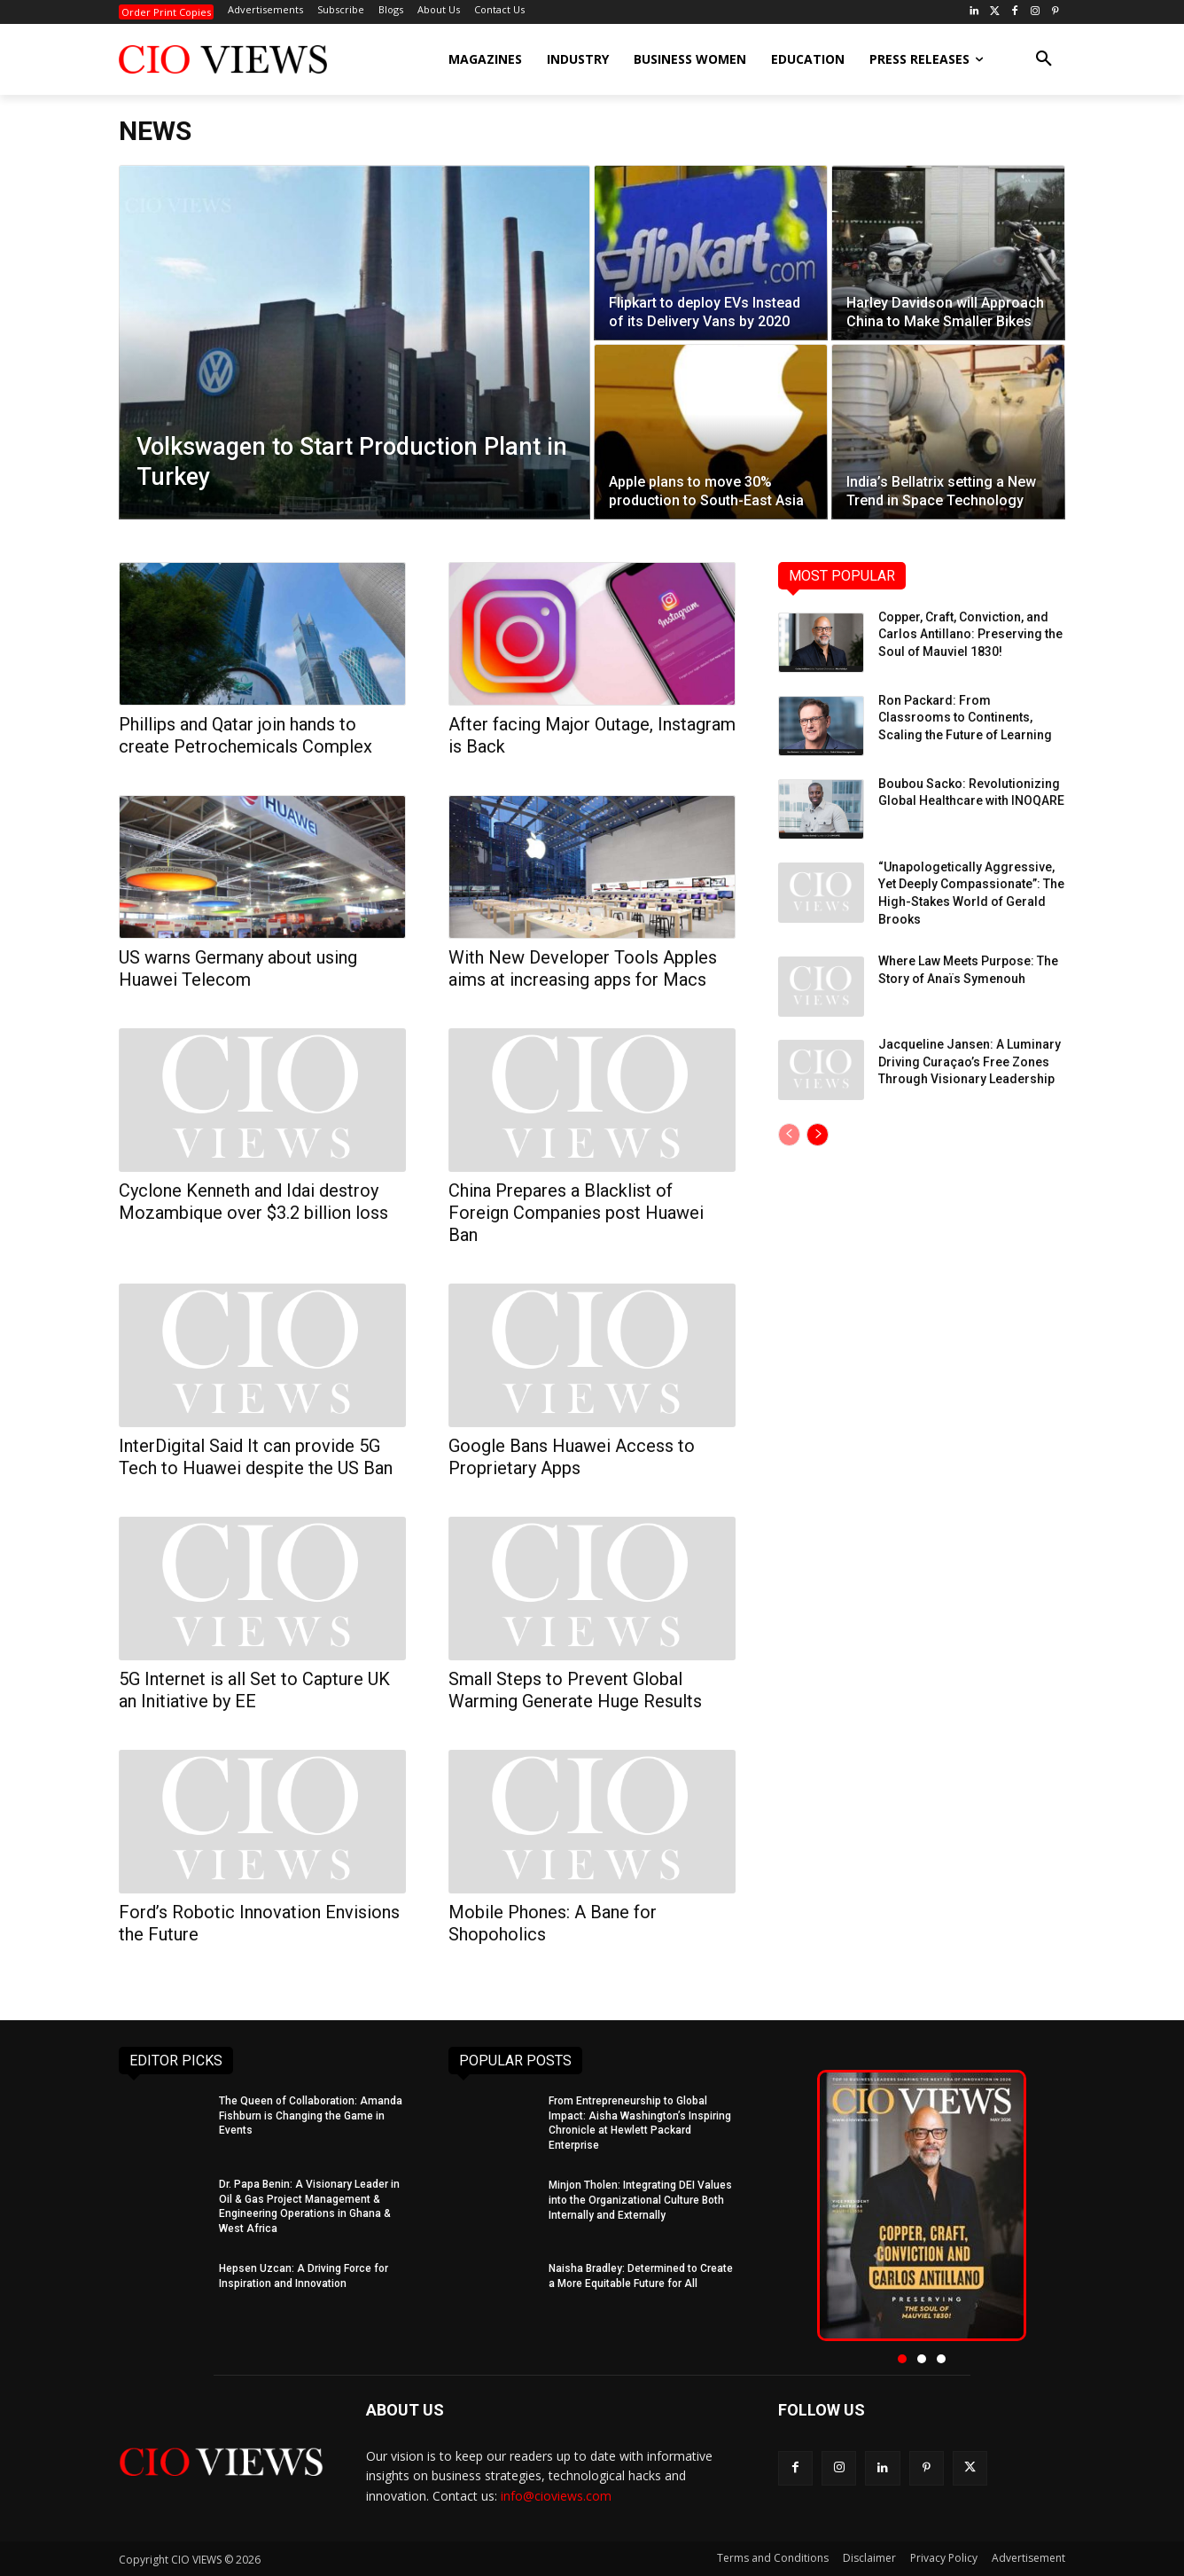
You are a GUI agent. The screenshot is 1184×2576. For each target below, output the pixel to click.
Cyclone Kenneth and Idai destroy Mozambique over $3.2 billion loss (253, 1201)
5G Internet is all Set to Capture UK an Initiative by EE (254, 1690)
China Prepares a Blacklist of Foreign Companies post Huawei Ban (576, 1212)
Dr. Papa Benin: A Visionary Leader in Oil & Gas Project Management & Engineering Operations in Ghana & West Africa (309, 2206)
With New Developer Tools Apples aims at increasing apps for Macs (582, 968)
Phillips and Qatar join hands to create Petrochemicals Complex (245, 735)
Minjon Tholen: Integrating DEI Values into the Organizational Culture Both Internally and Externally (640, 2200)
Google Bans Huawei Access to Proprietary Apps (571, 1457)
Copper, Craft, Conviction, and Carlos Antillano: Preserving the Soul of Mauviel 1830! (970, 634)
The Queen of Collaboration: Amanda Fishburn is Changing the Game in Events (310, 2116)
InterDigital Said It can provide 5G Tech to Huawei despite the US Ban (256, 1457)
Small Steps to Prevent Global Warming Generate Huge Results (575, 1690)
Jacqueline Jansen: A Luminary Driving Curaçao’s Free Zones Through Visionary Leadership (969, 1061)
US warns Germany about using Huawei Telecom (238, 968)
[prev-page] (789, 1134)
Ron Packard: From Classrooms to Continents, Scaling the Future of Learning (965, 717)
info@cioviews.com (556, 2495)
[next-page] (817, 1134)
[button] (1044, 59)
